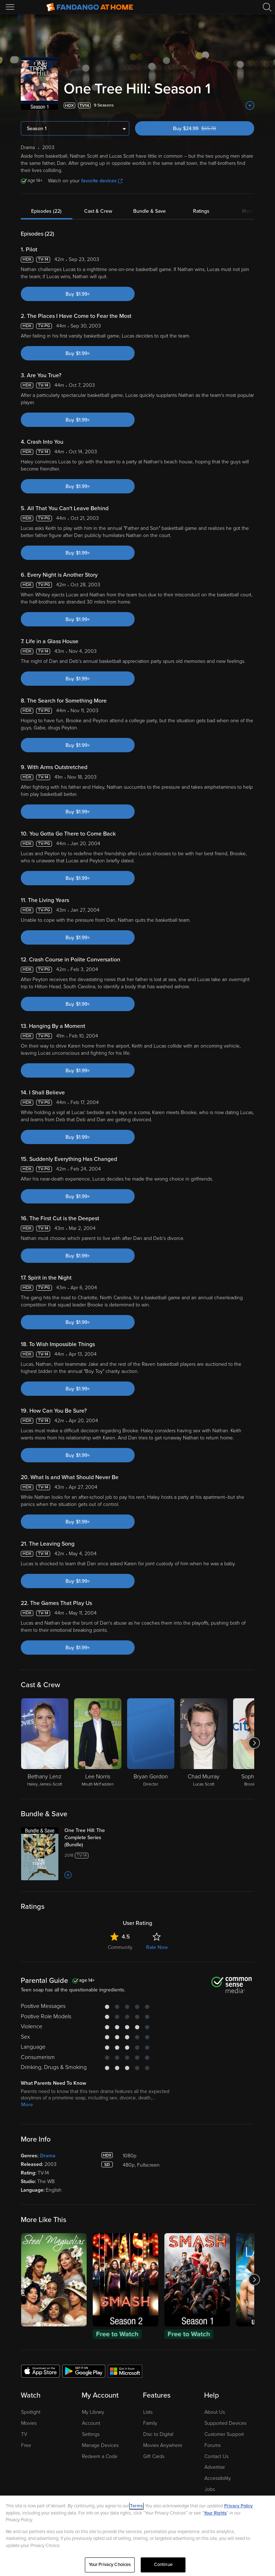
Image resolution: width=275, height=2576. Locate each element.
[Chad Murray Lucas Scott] (204, 1743)
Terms (136, 2506)
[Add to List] (250, 105)
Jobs (209, 2489)
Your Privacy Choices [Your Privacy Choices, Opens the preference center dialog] (110, 2564)
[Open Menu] (11, 7)
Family (150, 2423)
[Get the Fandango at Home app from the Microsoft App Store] (125, 2370)
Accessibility (217, 2478)
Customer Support (224, 2434)
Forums (212, 2445)
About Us (214, 2412)
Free (26, 2445)
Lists (148, 2412)
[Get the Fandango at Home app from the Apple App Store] (40, 2370)
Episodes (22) (46, 211)
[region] (137, 2536)
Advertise (214, 2467)
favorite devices (101, 181)
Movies (29, 2423)
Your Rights (215, 2513)
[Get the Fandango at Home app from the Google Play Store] (84, 2370)
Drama (48, 2156)
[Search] (267, 7)
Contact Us (216, 2456)
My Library (93, 2412)
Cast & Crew (98, 211)
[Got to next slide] (254, 1743)
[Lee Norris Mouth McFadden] (98, 1743)
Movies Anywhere (162, 2445)
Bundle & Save (149, 211)
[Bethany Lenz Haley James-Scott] (45, 1743)
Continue (163, 2564)
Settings (91, 2434)
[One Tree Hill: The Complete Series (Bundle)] (92, 1837)
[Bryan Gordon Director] (151, 1743)
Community (120, 1947)
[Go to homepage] (90, 7)
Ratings (201, 211)
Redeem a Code (99, 2456)
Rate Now (157, 1947)
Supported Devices (225, 2423)
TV (24, 2434)
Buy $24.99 (207, 128)
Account (91, 2423)
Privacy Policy (238, 2506)
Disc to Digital (158, 2434)
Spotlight (30, 2412)
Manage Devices (100, 2445)
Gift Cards (153, 2456)
